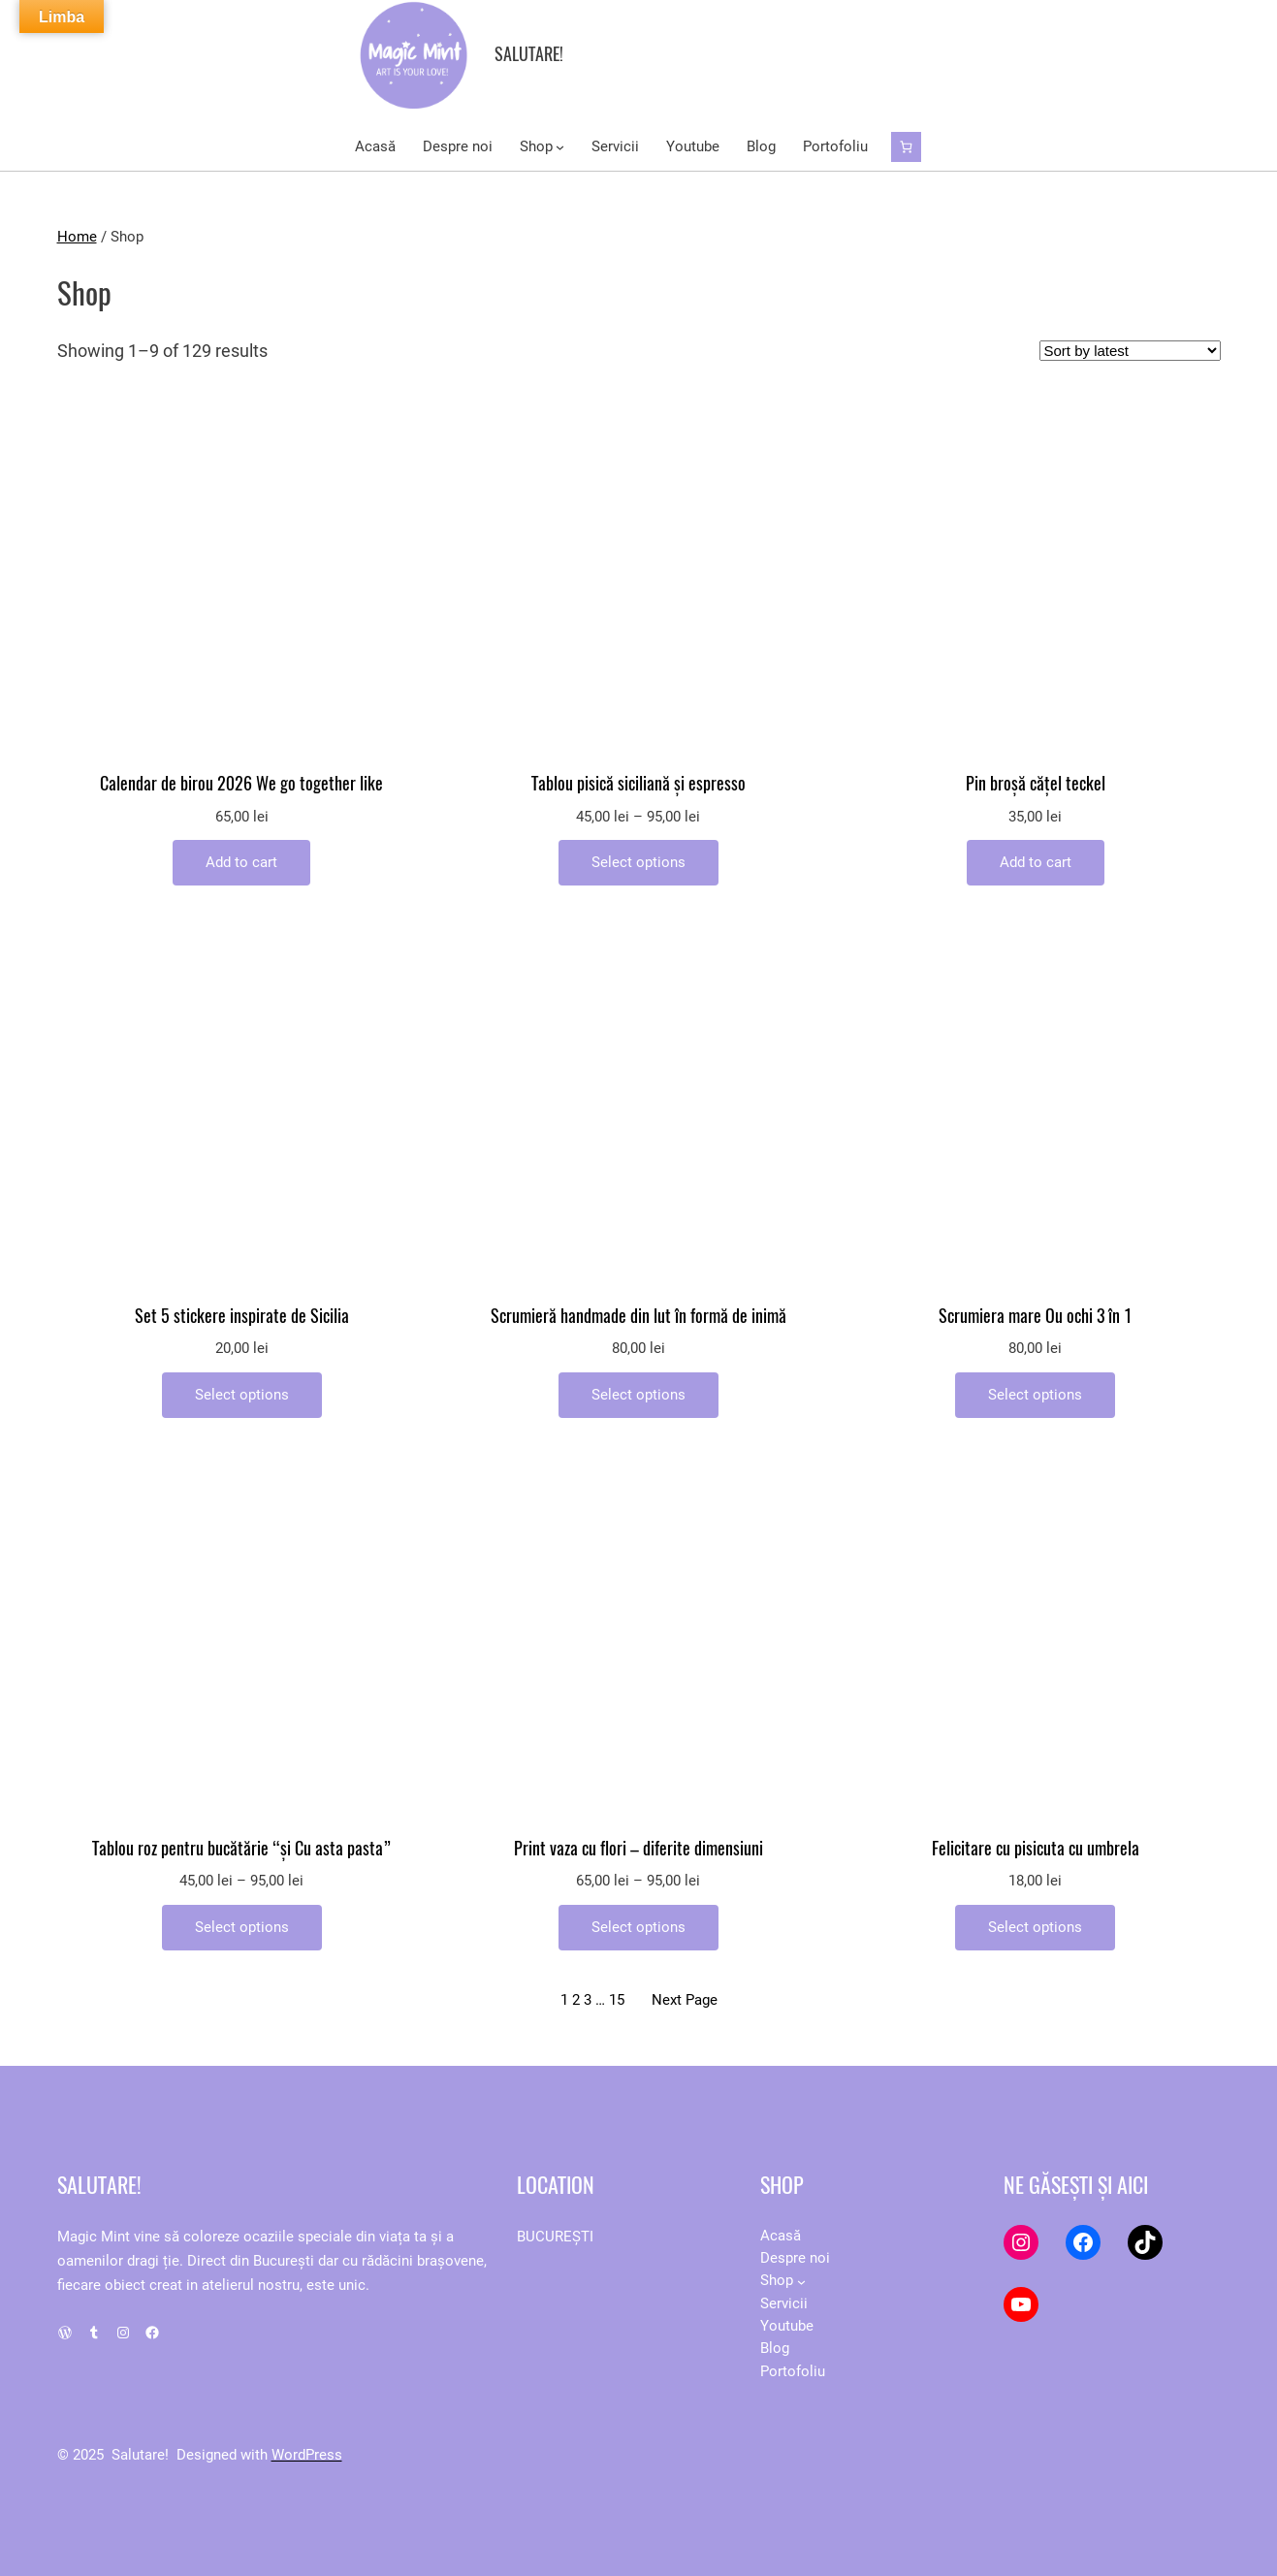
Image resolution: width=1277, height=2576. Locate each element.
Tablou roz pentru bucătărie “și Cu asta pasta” (242, 1849)
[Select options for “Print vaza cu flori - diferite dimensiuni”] (638, 1927)
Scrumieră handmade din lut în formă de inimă (638, 1316)
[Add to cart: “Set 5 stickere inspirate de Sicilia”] (242, 1395)
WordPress (306, 2454)
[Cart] (906, 147)
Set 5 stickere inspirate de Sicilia (242, 1316)
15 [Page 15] (616, 2000)
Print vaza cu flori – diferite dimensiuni (638, 1849)
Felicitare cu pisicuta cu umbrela (1035, 1849)
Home (77, 236)
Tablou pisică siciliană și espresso (638, 784)
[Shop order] (1130, 350)
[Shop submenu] (560, 147)
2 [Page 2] (576, 2000)
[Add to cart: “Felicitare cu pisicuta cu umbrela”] (1035, 1927)
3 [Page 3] (587, 2000)
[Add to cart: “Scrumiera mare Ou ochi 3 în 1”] (1035, 1395)
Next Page (685, 2000)
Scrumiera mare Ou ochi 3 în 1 (1035, 1316)
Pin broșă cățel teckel (1035, 784)
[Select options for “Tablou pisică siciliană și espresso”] (638, 863)
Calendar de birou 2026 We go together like (241, 784)
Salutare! (529, 54)
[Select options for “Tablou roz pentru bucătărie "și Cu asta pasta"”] (242, 1927)
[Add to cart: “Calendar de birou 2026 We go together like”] (241, 863)
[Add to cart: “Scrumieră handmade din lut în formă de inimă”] (638, 1395)
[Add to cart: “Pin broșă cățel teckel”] (1035, 863)
